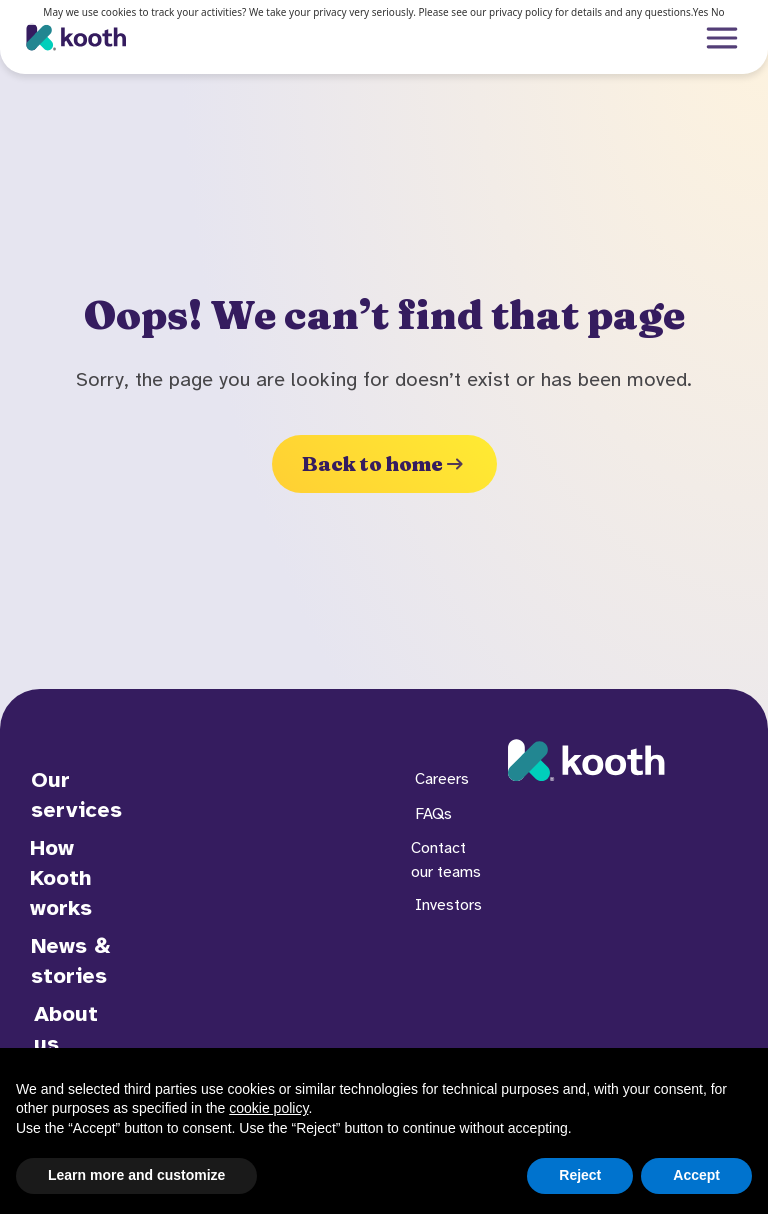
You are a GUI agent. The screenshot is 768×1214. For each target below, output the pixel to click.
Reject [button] (580, 1175)
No (718, 12)
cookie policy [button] (268, 1108)
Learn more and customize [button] (136, 1175)
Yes (701, 12)
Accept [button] (696, 1175)
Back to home (384, 463)
